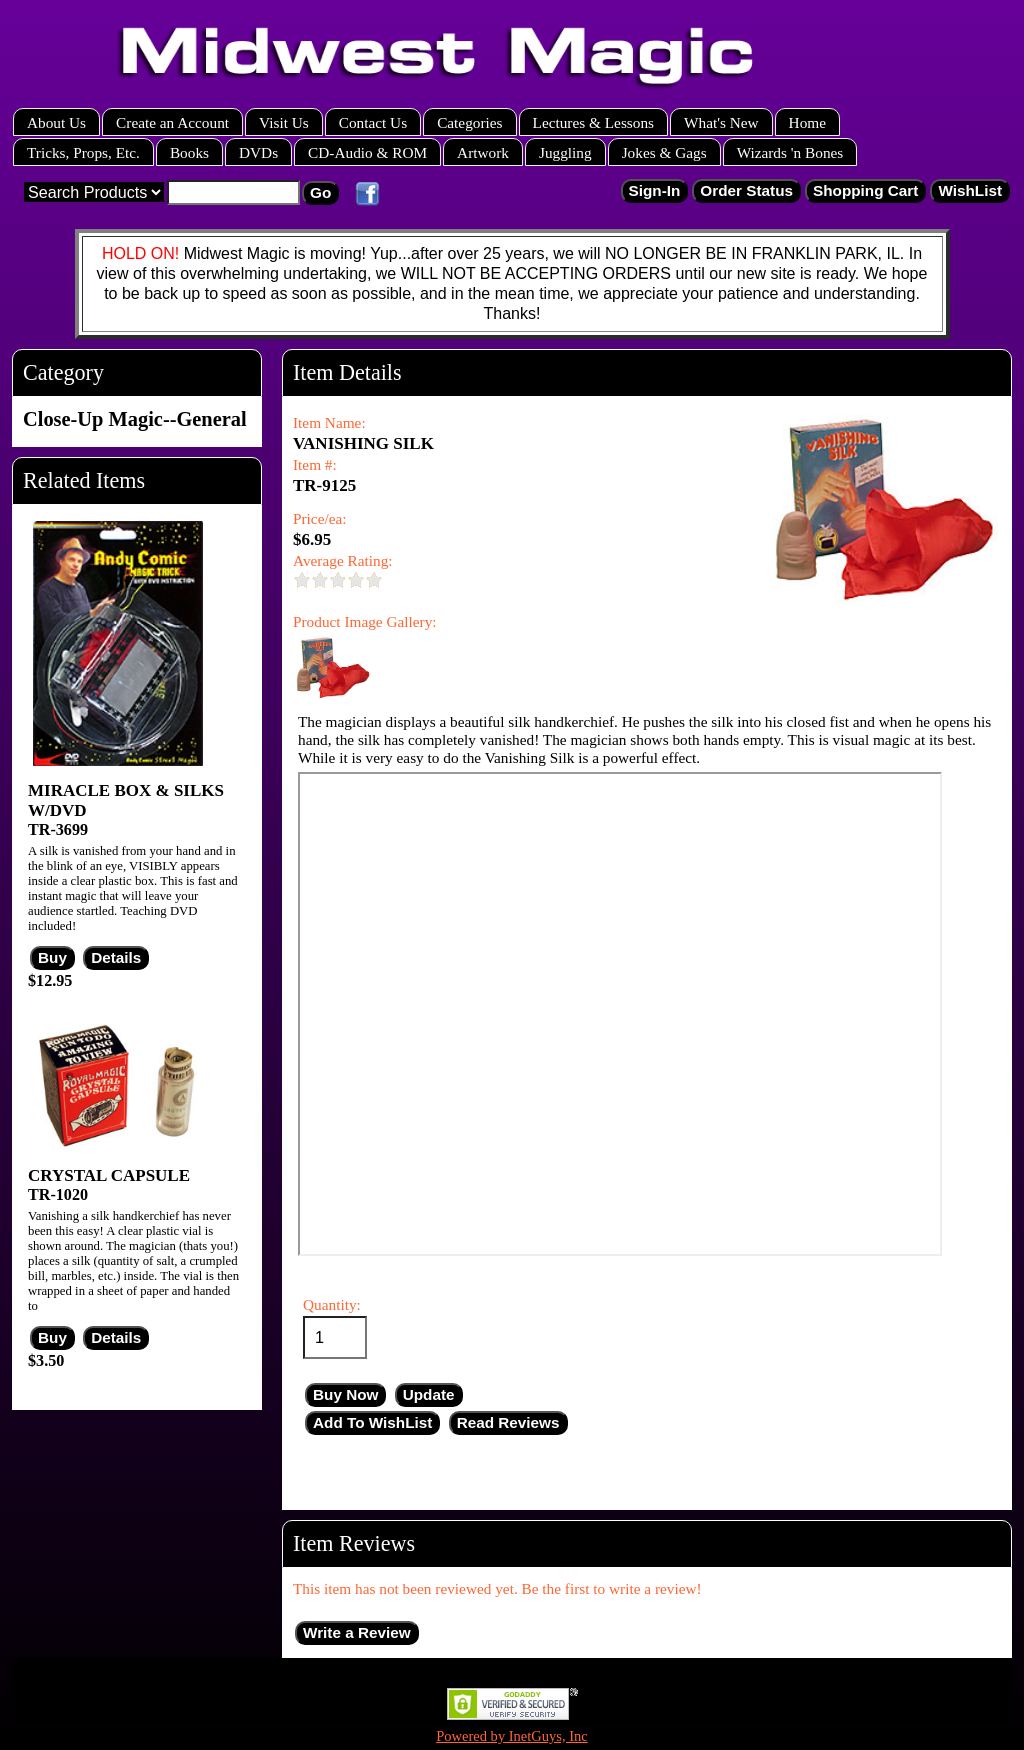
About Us (56, 122)
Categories (469, 122)
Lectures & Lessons (594, 122)
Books (189, 152)
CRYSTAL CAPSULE (109, 1175)
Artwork (483, 152)
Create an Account (172, 122)
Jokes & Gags (664, 152)
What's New (721, 122)
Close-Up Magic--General (135, 419)
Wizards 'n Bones (790, 152)
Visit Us (284, 122)
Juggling (565, 152)
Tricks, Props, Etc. (83, 152)
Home (807, 122)
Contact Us (373, 122)
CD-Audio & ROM (367, 152)
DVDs (258, 152)
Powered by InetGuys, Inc (512, 1736)
